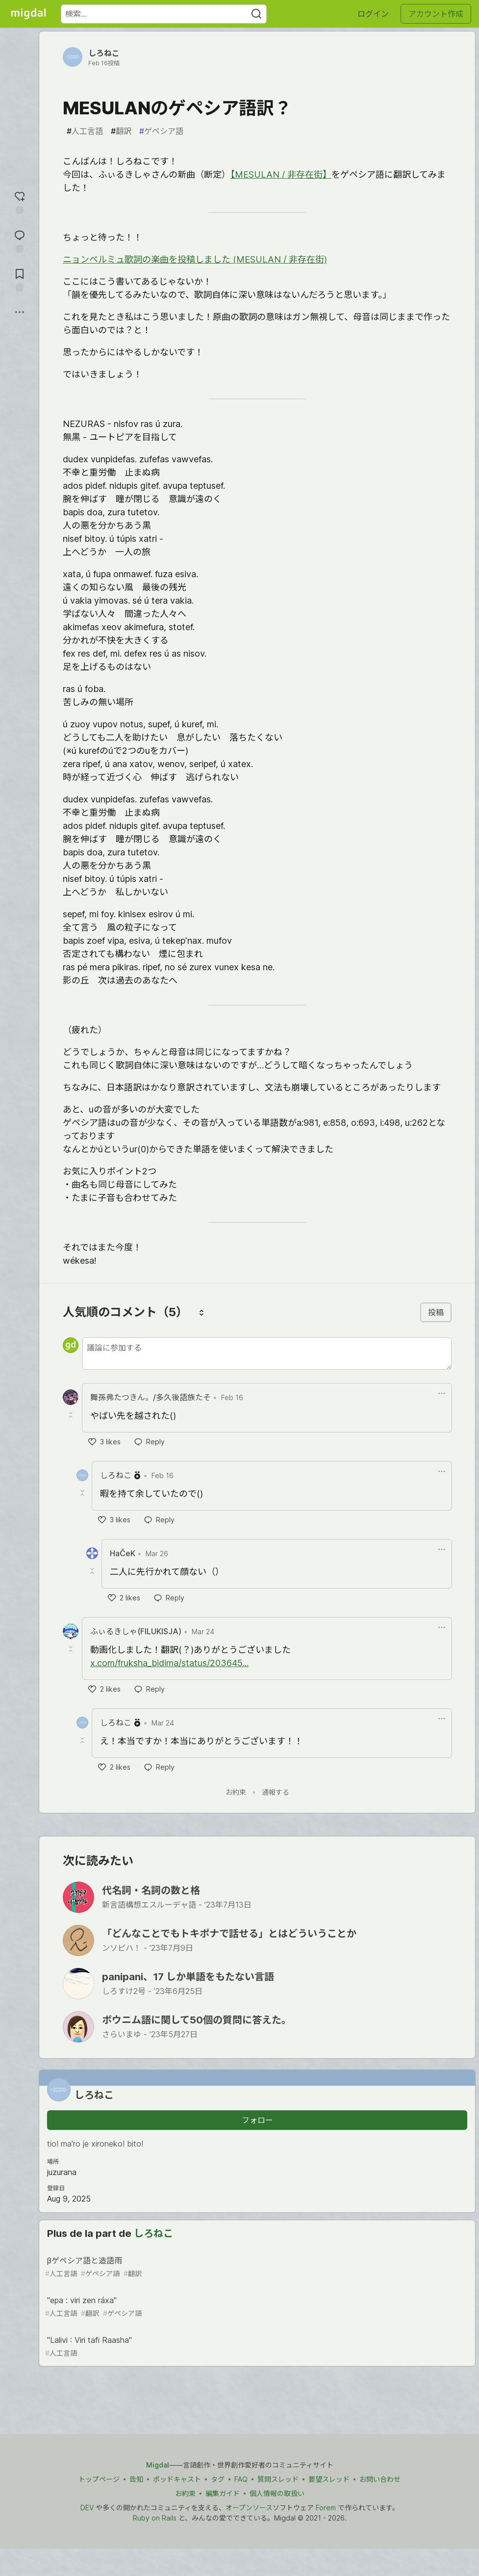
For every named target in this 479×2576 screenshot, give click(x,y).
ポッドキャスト (177, 2479)
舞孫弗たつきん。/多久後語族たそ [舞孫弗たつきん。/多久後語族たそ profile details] (150, 1397)
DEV (87, 2507)
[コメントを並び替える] (201, 1312)
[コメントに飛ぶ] (19, 240)
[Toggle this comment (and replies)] (71, 1415)
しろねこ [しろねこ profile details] (115, 1475)
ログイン (373, 14)
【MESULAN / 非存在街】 (280, 174)
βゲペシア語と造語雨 (256, 2267)
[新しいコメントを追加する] (267, 1353)
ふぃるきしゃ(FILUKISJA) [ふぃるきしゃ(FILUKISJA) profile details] (135, 1631)
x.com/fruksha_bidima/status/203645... (169, 1663)
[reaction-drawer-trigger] (19, 201)
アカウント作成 (435, 14)
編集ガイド (222, 2493)
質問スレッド (278, 2479)
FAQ (241, 2479)
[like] (104, 1442)
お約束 (236, 1792)
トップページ (99, 2479)
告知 (136, 2479)
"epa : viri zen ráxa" (256, 2306)
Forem (326, 2507)
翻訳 (121, 131)
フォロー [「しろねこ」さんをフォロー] (257, 2120)
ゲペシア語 (161, 131)
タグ (218, 2479)
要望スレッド (329, 2479)
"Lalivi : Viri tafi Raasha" (256, 2346)
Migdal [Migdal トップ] (157, 2465)
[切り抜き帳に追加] (19, 279)
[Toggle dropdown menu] (442, 1393)
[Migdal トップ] (28, 14)
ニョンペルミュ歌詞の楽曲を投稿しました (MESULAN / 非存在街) (195, 259)
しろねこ (104, 53)
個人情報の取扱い (277, 2493)
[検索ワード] (164, 14)
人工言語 (85, 131)
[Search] (256, 14)
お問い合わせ (380, 2479)
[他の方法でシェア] (19, 312)
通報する (275, 1792)
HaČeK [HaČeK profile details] (122, 1553)
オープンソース (249, 2507)
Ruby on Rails (154, 2518)
